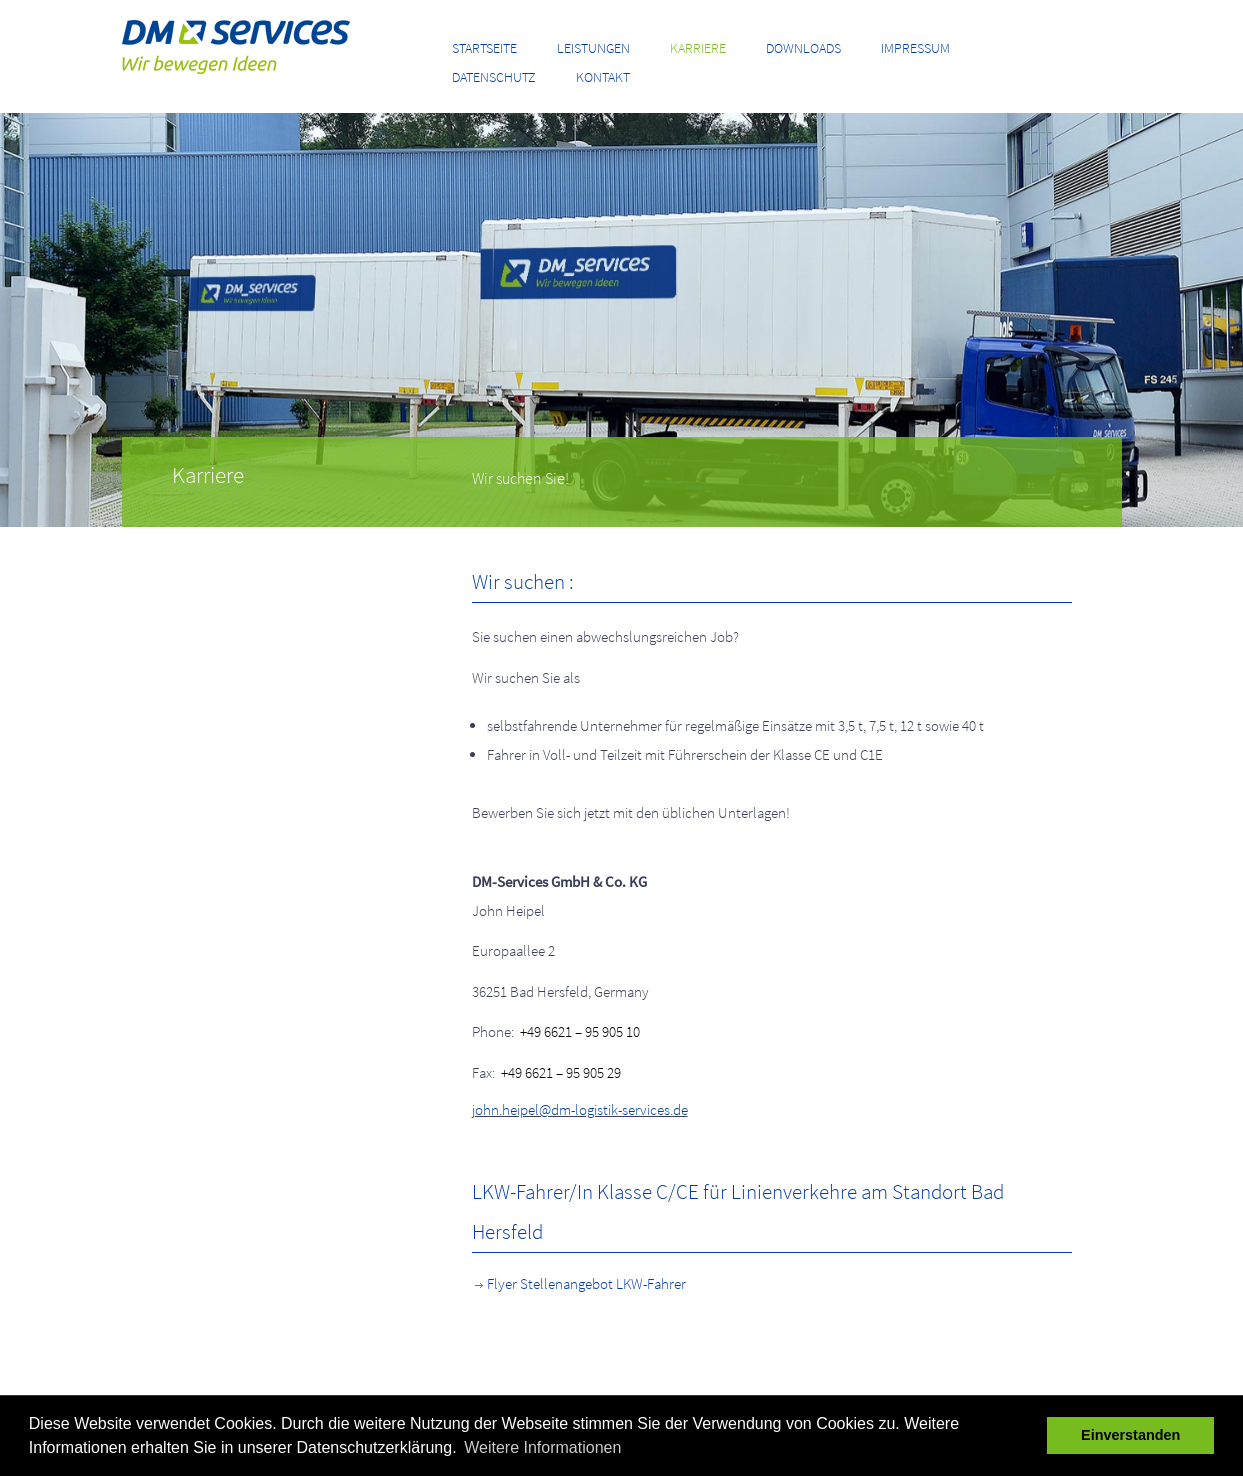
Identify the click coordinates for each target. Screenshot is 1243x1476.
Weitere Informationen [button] (542, 1447)
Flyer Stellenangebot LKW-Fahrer (579, 1283)
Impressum (915, 48)
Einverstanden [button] (1130, 1435)
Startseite (484, 48)
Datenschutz (494, 77)
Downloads (803, 48)
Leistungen (593, 48)
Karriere (698, 48)
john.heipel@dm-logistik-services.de (580, 1109)
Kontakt (603, 77)
